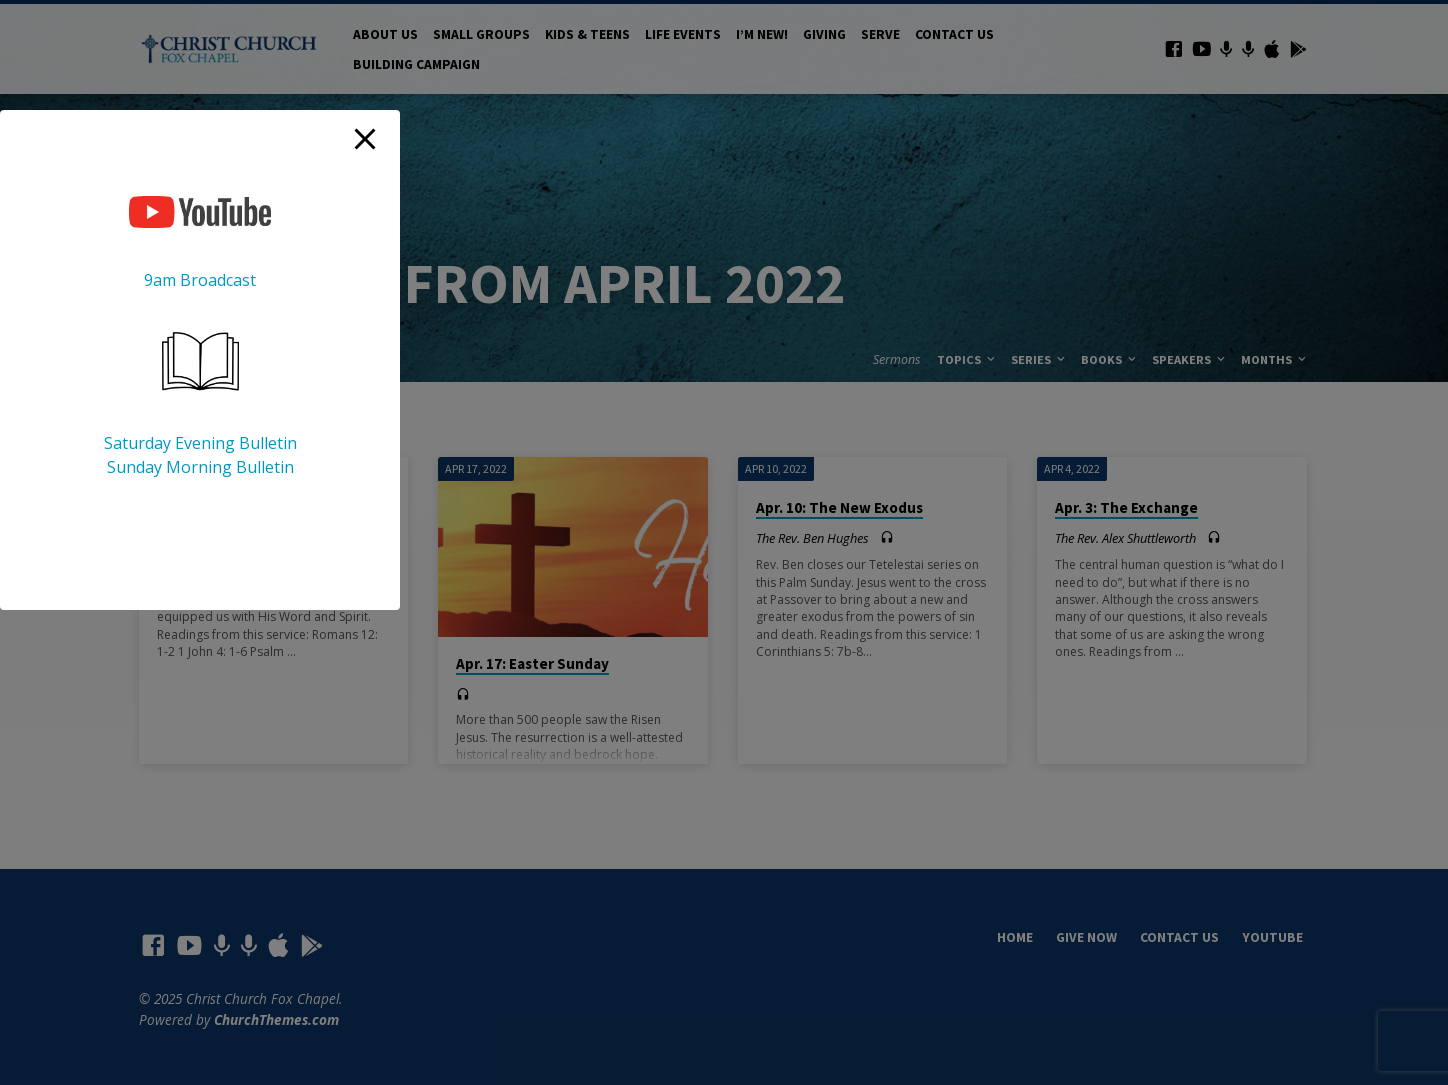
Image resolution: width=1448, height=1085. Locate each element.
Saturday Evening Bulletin (200, 443)
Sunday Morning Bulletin (200, 467)
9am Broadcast (200, 280)
